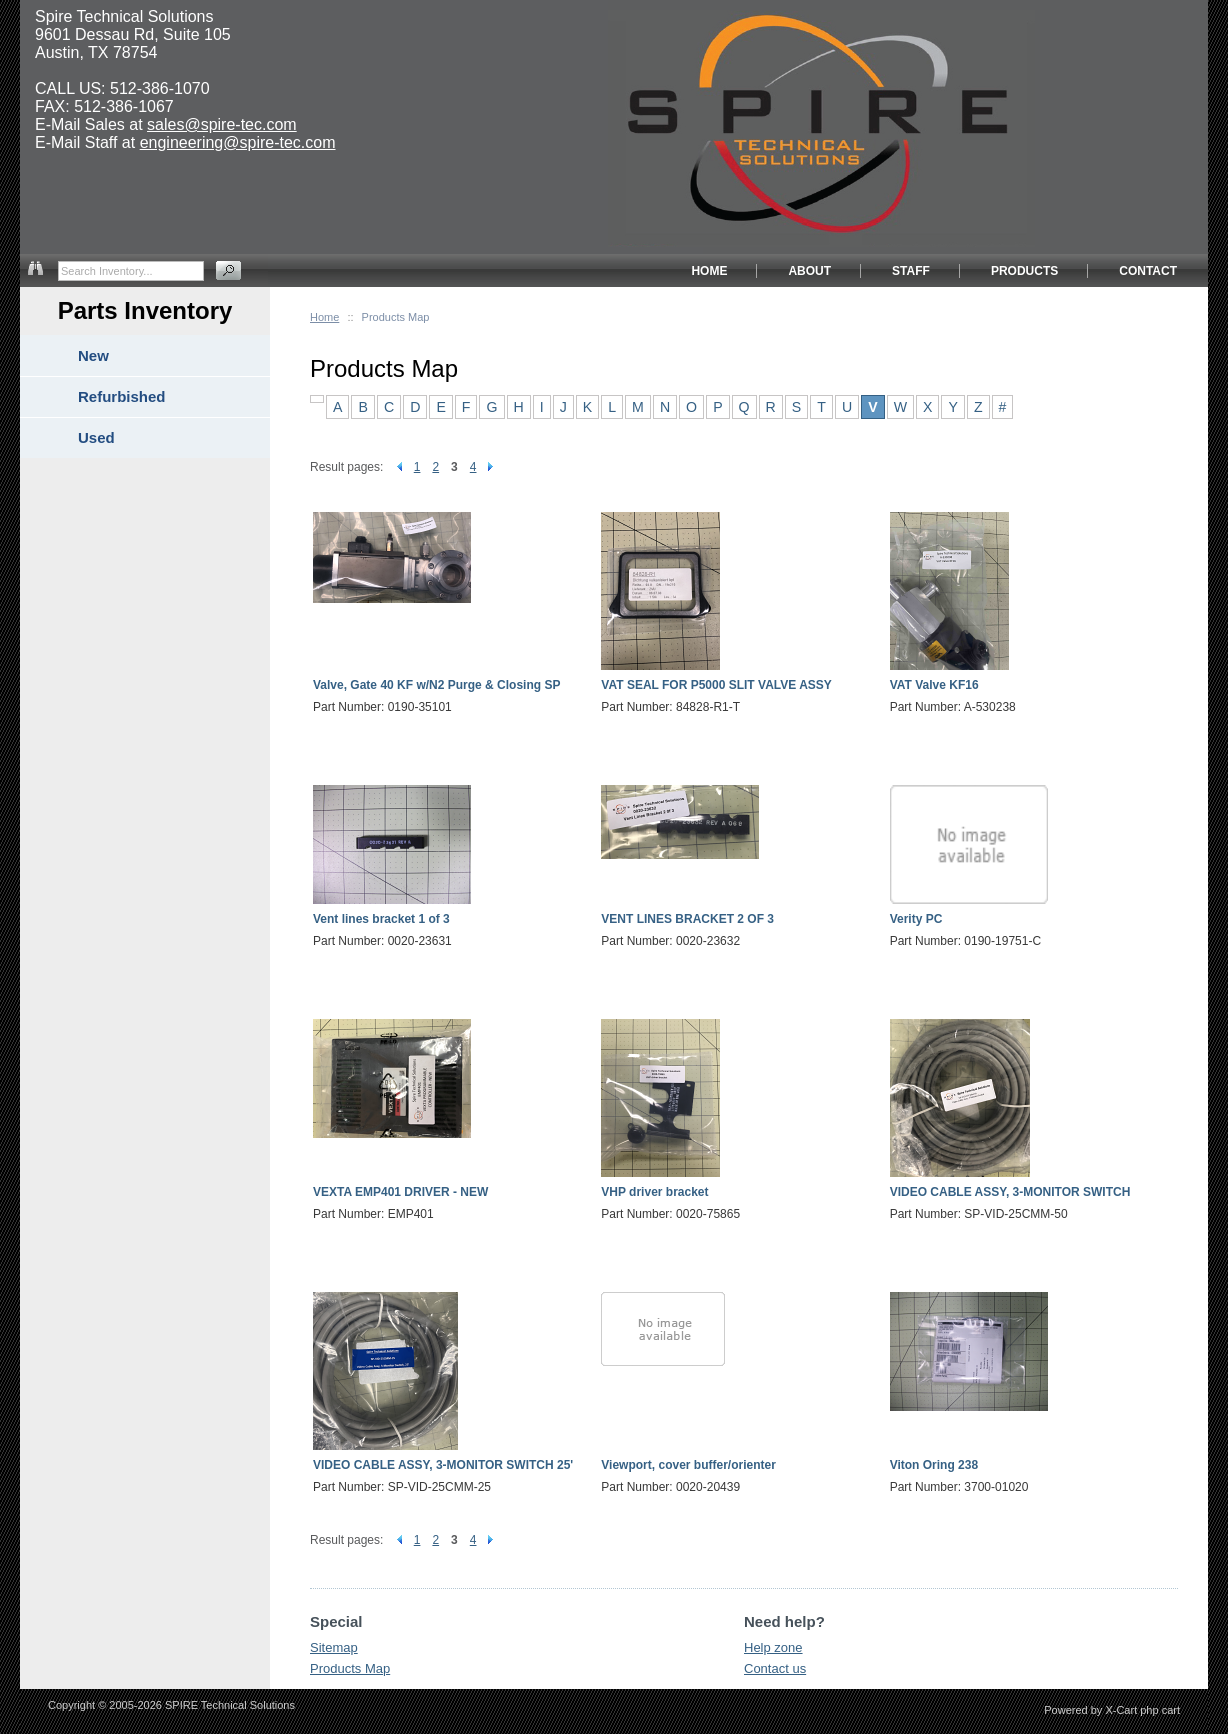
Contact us (775, 1668)
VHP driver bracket (654, 1192)
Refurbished (122, 396)
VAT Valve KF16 (934, 685)
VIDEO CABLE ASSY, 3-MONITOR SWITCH (1010, 1192)
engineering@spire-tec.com (238, 142)
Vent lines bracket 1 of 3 (381, 919)
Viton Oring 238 (934, 1465)
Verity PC (916, 919)
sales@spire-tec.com (222, 124)
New (93, 355)
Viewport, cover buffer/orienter (688, 1465)
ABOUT (809, 271)
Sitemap (334, 1647)
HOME (709, 271)
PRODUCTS (1024, 271)
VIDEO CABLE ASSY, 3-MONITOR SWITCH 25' (443, 1465)
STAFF (911, 271)
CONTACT (1148, 271)
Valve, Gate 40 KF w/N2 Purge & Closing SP (436, 685)
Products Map (350, 1668)
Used (96, 437)
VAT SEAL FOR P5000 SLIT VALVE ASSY (716, 685)
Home (324, 317)
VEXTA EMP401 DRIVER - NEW (400, 1192)
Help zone (773, 1647)
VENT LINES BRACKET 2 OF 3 (687, 919)
